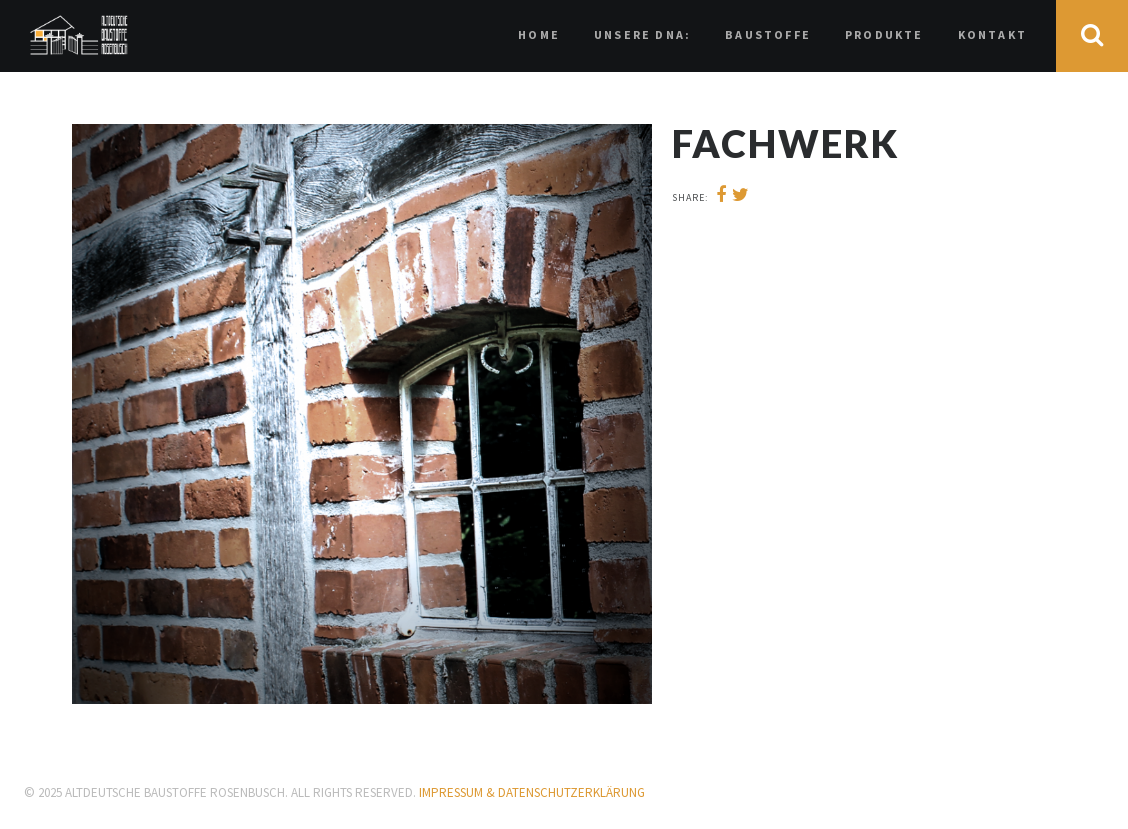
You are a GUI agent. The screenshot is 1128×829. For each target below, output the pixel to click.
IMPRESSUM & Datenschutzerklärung (532, 792)
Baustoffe (768, 34)
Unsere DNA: (642, 34)
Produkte (884, 34)
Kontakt (992, 34)
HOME (539, 34)
